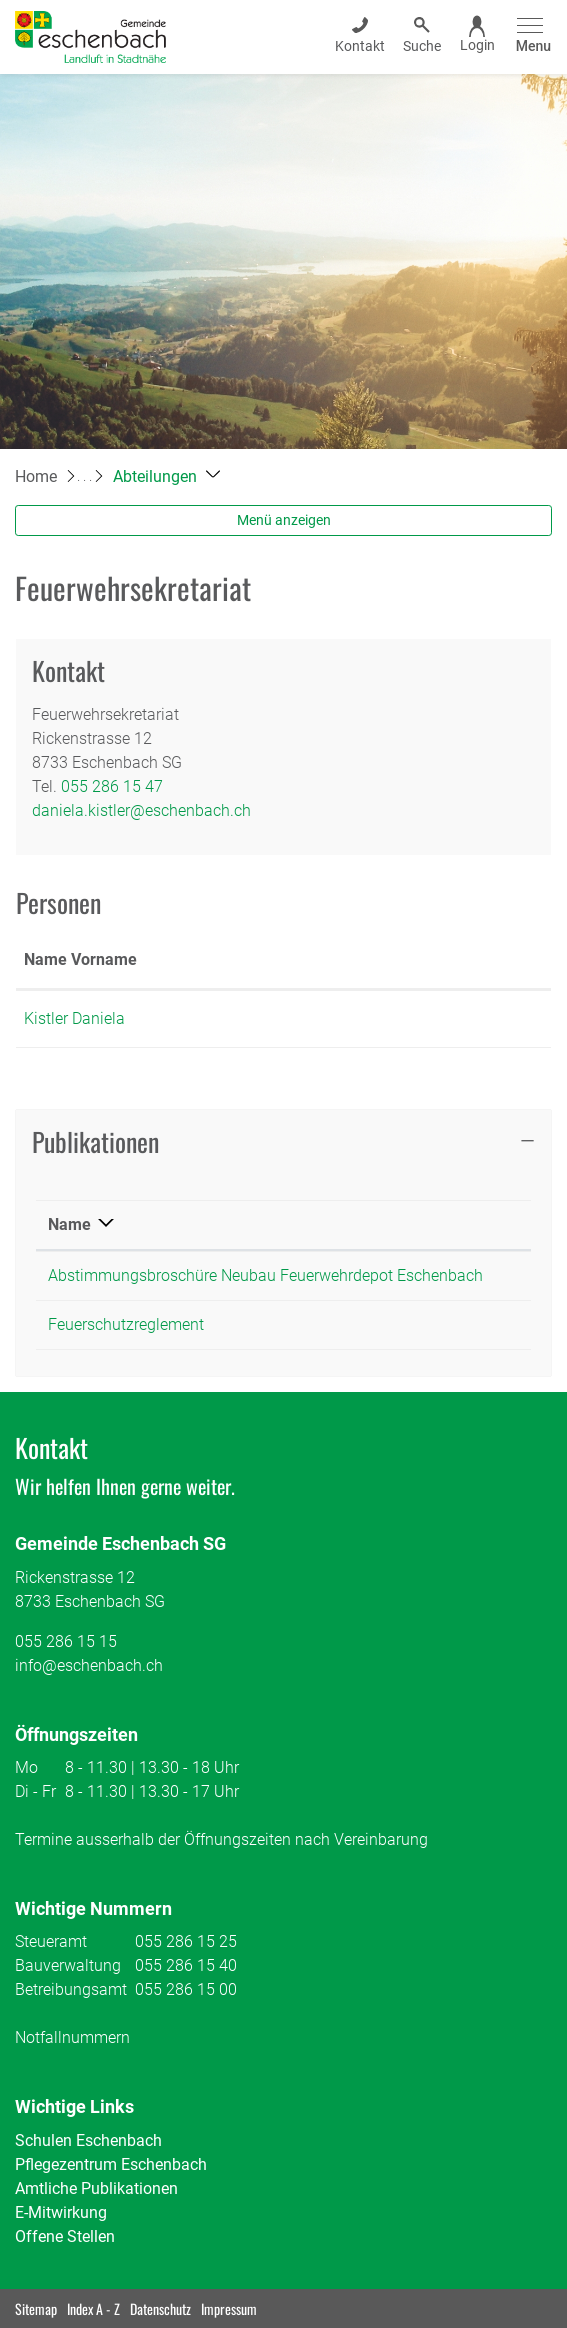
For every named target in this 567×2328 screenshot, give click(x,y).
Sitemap (36, 2308)
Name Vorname (80, 959)
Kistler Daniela (74, 1018)
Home (36, 476)
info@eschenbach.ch (89, 1665)
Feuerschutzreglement (126, 1324)
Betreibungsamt (71, 1989)
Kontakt (328, 959)
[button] (166, 476)
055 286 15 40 (186, 1965)
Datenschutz (160, 2308)
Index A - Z (93, 2308)
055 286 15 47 (112, 786)
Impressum (229, 2308)
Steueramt (51, 1941)
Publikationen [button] (95, 1141)
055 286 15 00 (186, 1989)
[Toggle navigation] (530, 36)
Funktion (220, 959)
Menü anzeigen (284, 520)
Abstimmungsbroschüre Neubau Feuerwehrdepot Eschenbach (265, 1275)
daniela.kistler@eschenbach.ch (141, 810)
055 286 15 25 (186, 1941)
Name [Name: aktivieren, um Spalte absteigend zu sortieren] (69, 1224)
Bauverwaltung (68, 1965)
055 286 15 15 (66, 1641)
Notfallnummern (72, 2037)
